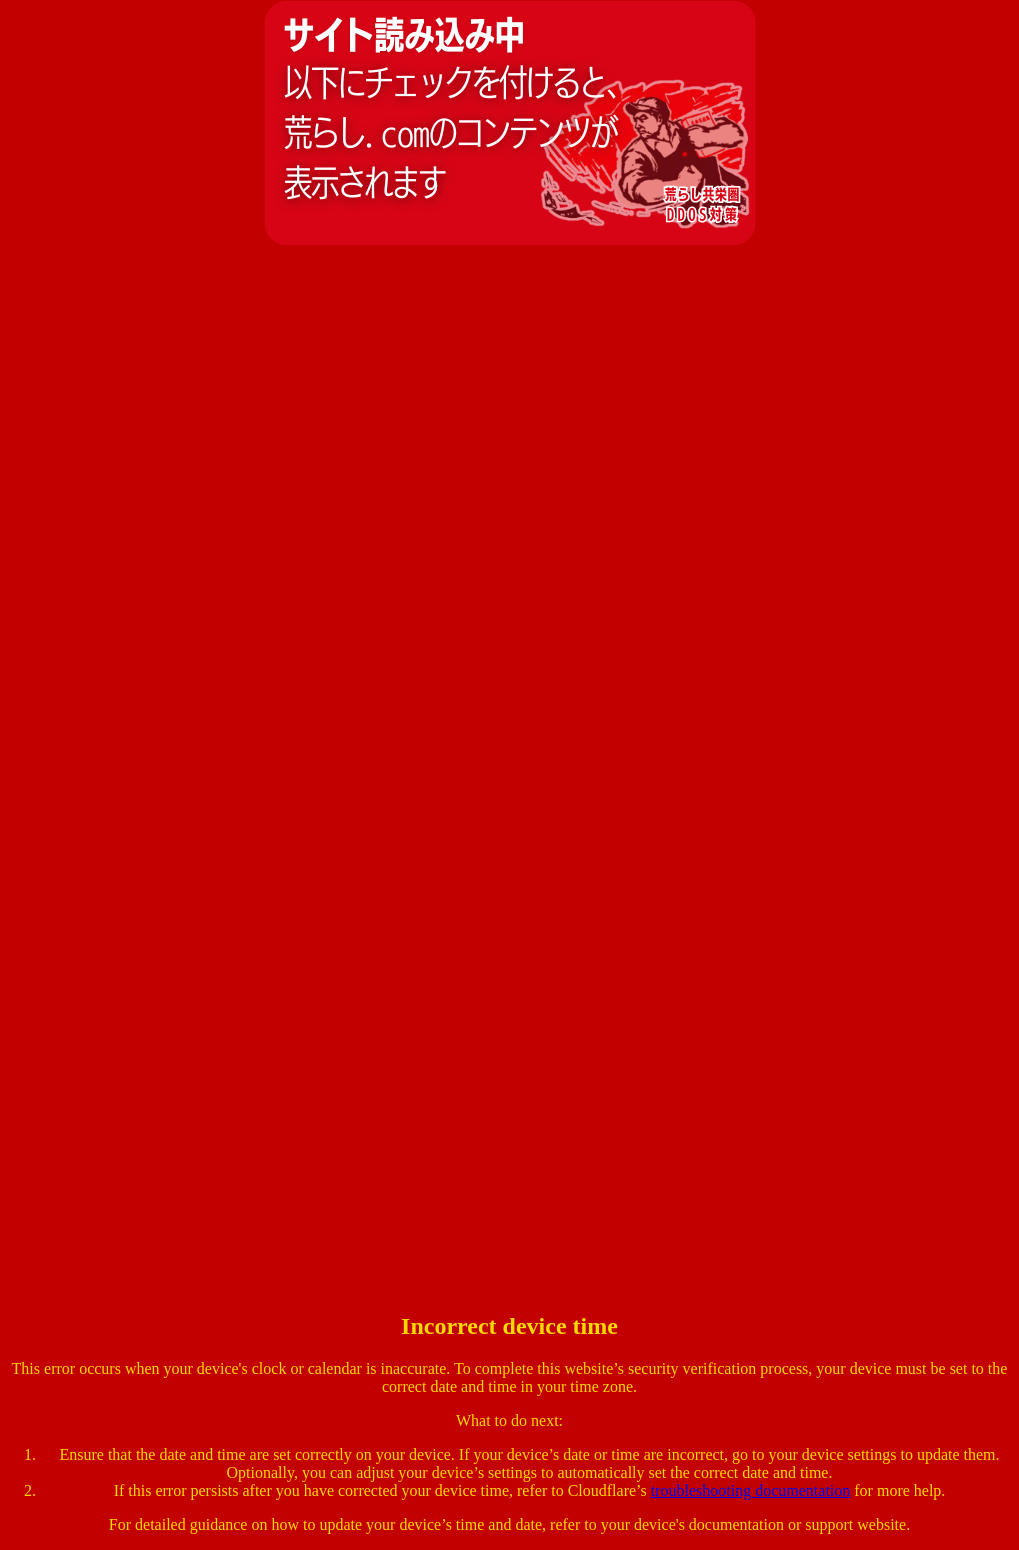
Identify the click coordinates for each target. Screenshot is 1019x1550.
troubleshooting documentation (751, 1490)
